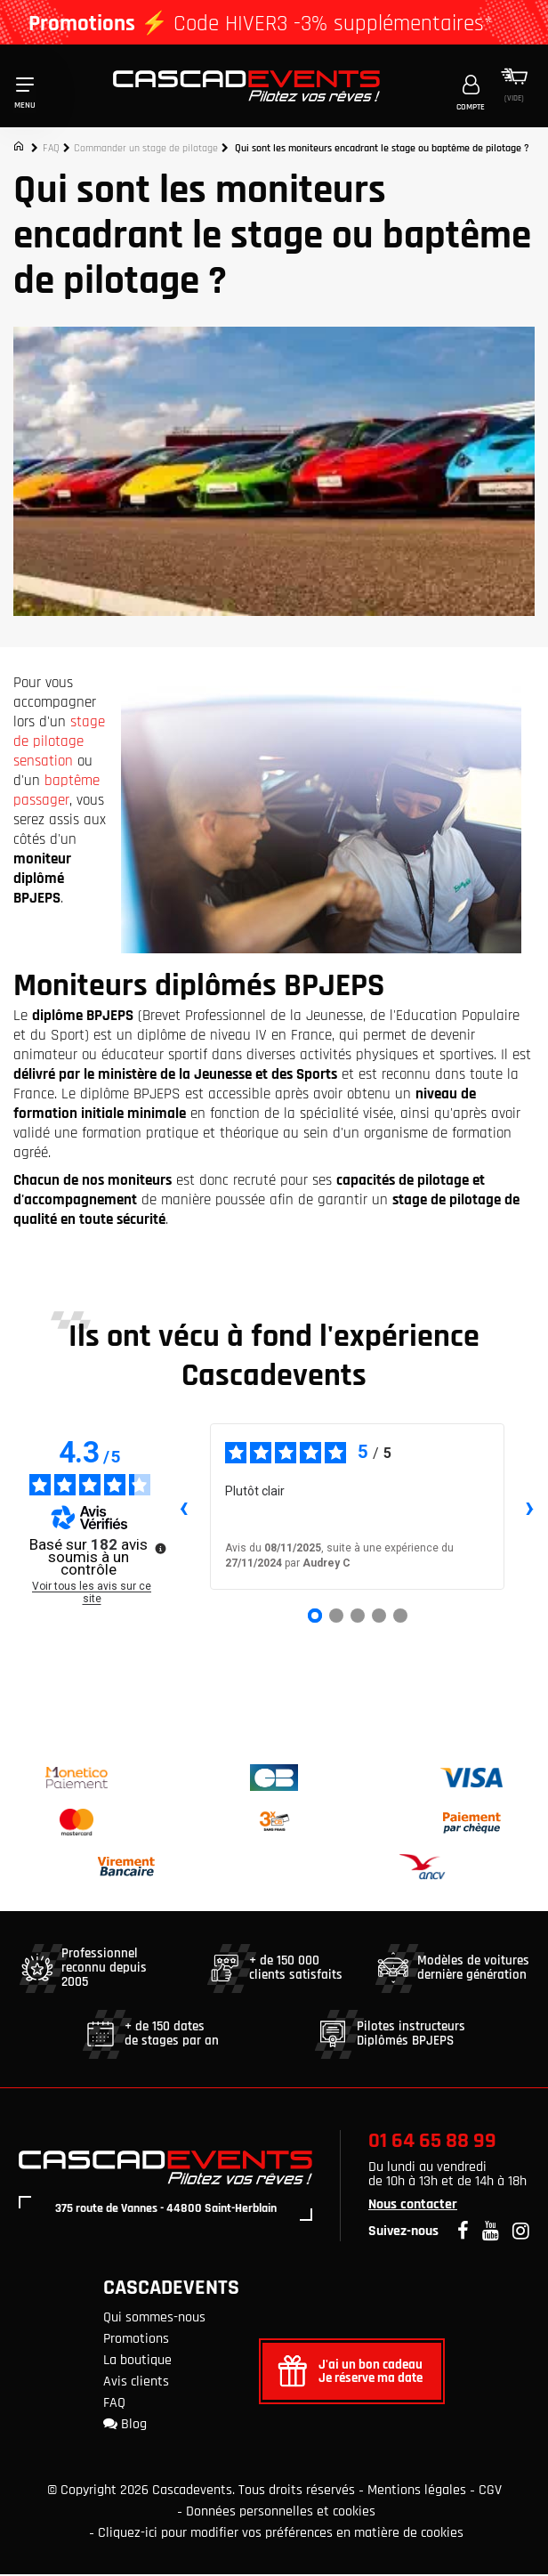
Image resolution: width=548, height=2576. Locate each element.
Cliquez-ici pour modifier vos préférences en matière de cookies (280, 2534)
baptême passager (56, 792)
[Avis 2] (336, 1617)
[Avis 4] (379, 1617)
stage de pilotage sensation (59, 743)
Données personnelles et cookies (280, 2513)
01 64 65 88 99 (432, 2142)
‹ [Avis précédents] (184, 1509)
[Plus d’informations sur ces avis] (159, 1549)
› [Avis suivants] (530, 1509)
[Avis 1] (315, 1617)
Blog (125, 2426)
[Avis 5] (400, 1617)
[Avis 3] (358, 1617)
